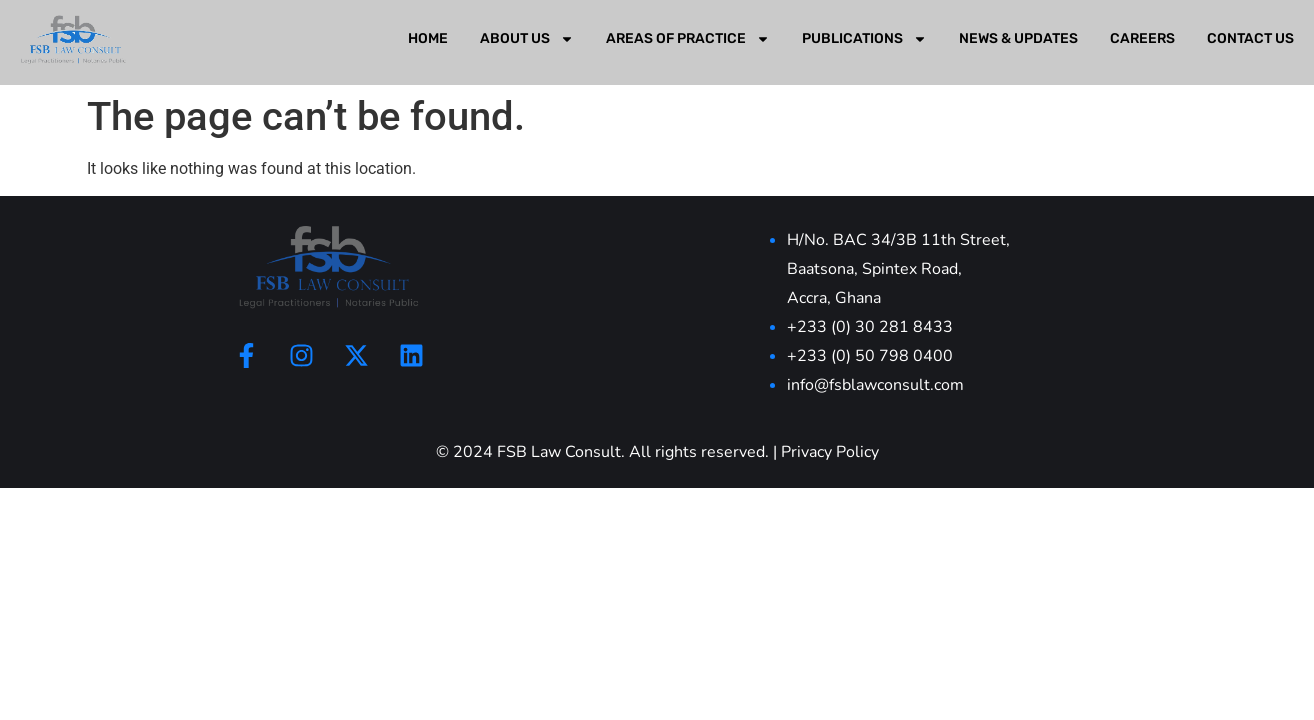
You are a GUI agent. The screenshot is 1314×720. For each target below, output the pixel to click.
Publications (864, 39)
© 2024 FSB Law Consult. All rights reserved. (602, 452)
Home (428, 38)
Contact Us (1250, 38)
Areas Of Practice (688, 39)
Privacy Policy (830, 452)
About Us (527, 39)
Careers (1142, 38)
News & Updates (1018, 38)
